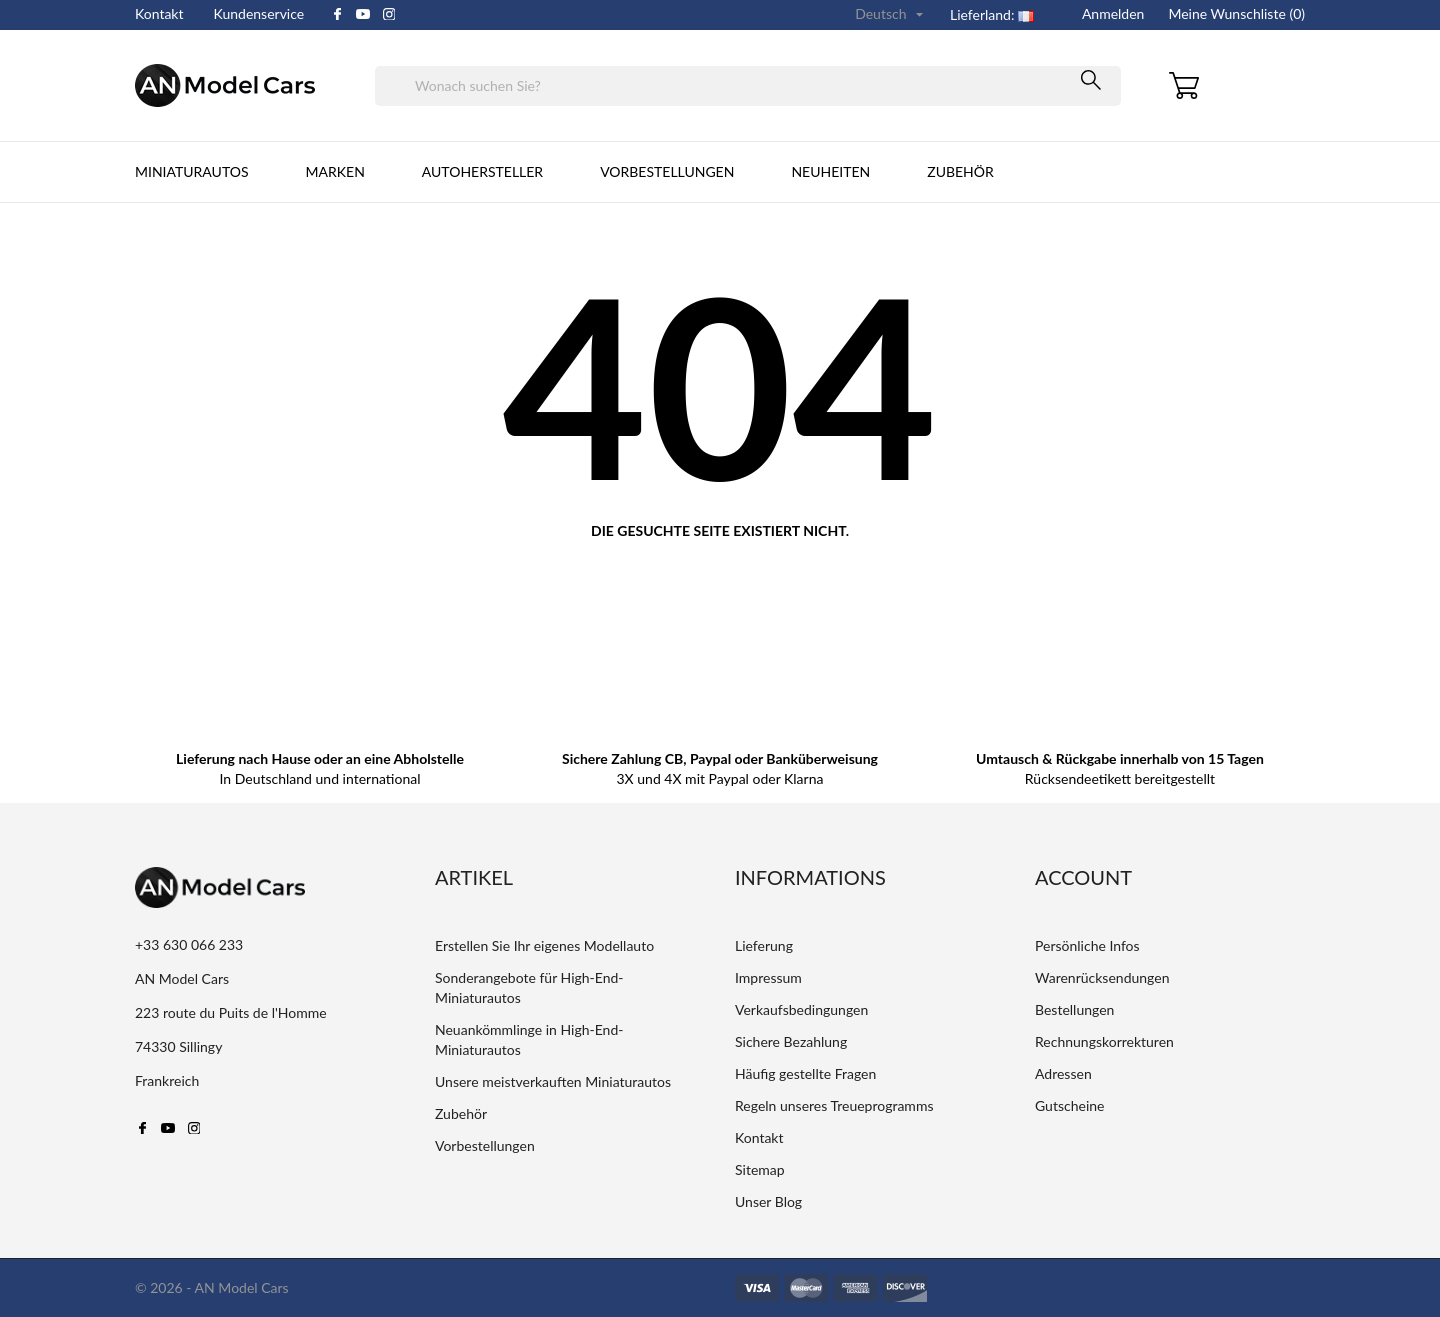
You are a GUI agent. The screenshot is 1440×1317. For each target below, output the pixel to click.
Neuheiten (830, 171)
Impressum (768, 977)
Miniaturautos (192, 171)
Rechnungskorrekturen (1104, 1041)
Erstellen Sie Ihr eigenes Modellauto (544, 945)
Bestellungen (1074, 1009)
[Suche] (748, 86)
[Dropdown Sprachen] (891, 15)
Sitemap (760, 1169)
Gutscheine (1069, 1105)
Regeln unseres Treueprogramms (834, 1105)
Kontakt (159, 13)
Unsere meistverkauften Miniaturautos (553, 1081)
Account (1083, 877)
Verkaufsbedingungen (801, 1009)
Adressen (1063, 1073)
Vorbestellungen (667, 171)
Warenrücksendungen (1102, 977)
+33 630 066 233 (189, 944)
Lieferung (764, 945)
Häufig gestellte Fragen (805, 1073)
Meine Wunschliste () (1236, 13)
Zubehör (960, 171)
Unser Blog (768, 1201)
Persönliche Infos (1087, 945)
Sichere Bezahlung (791, 1041)
